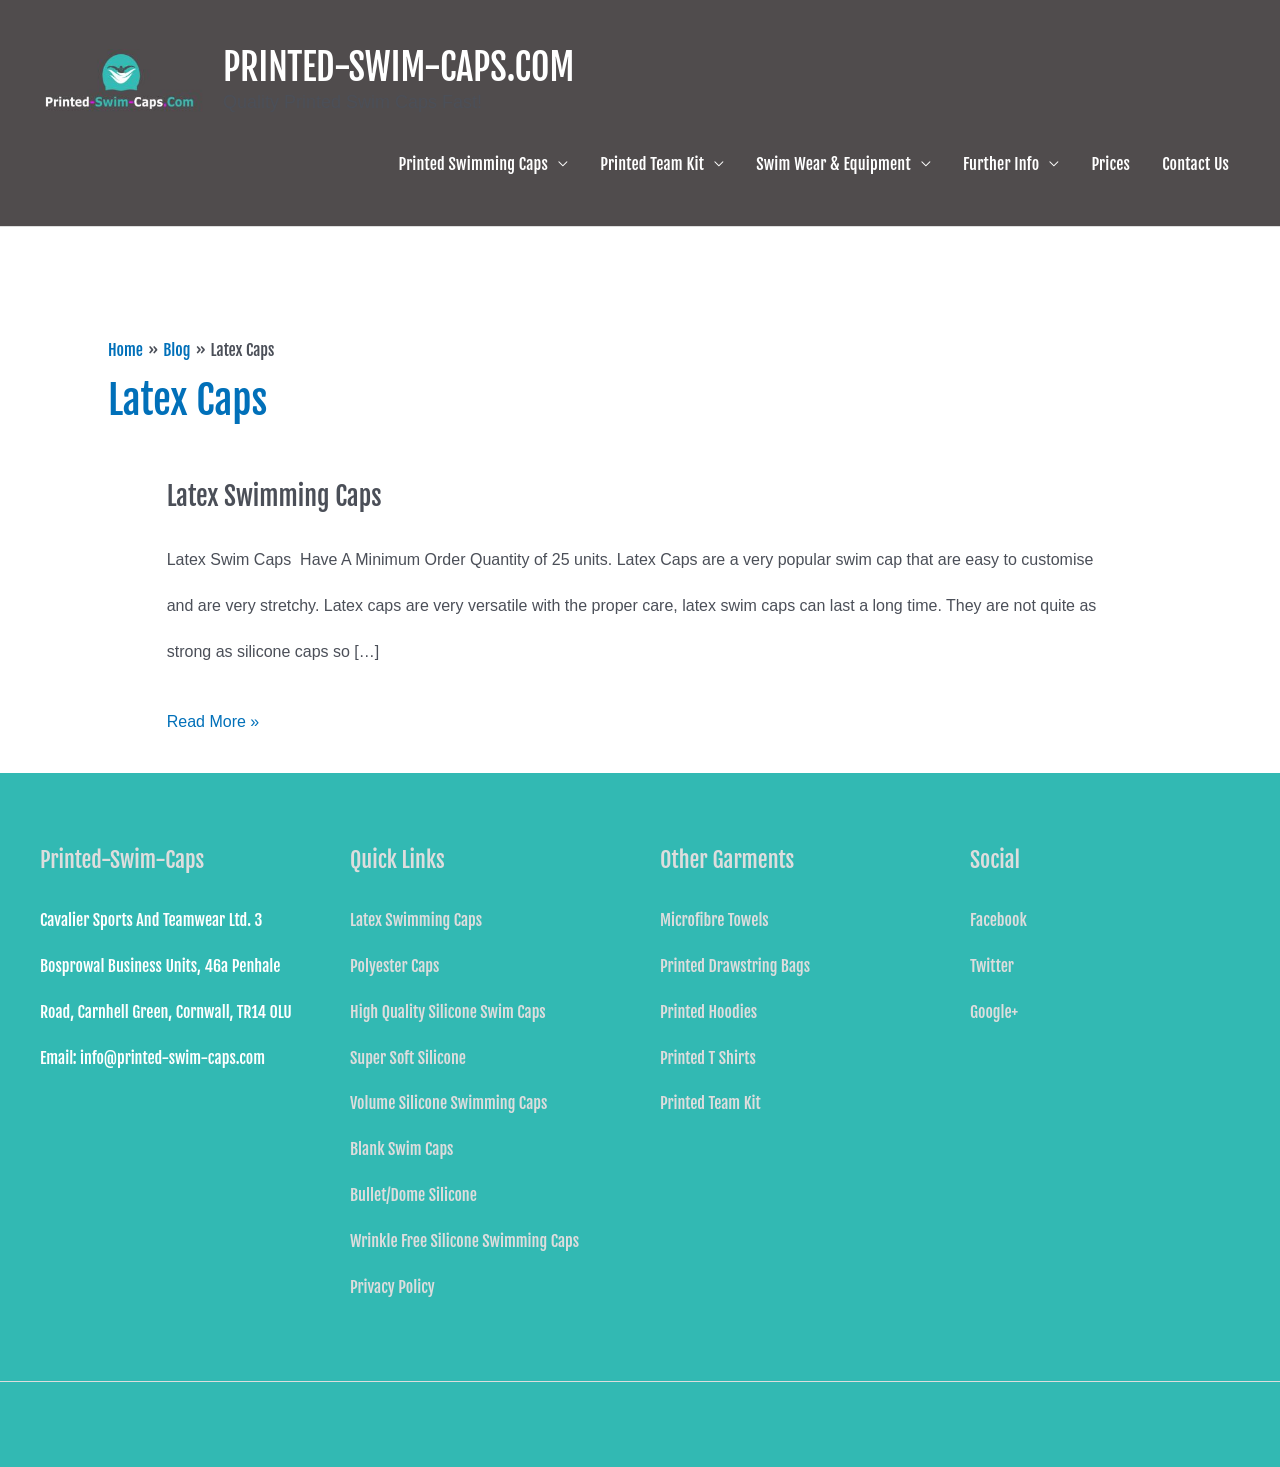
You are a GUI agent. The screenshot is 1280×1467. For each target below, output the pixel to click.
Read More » (213, 714)
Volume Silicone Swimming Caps (448, 1103)
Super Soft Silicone (408, 1058)
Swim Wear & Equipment (833, 164)
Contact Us (1195, 164)
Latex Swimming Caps (274, 496)
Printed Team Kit (652, 164)
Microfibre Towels (714, 920)
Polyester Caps (394, 966)
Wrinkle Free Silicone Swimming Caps (464, 1241)
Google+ (994, 1012)
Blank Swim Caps (401, 1149)
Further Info (1001, 164)
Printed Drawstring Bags (735, 966)
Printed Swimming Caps (474, 164)
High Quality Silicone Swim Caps (448, 1012)
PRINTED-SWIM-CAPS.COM (398, 67)
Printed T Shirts (708, 1058)
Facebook (998, 920)
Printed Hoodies (708, 1012)
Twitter (992, 966)
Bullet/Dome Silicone (413, 1195)
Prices (1110, 164)
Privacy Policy (392, 1287)
